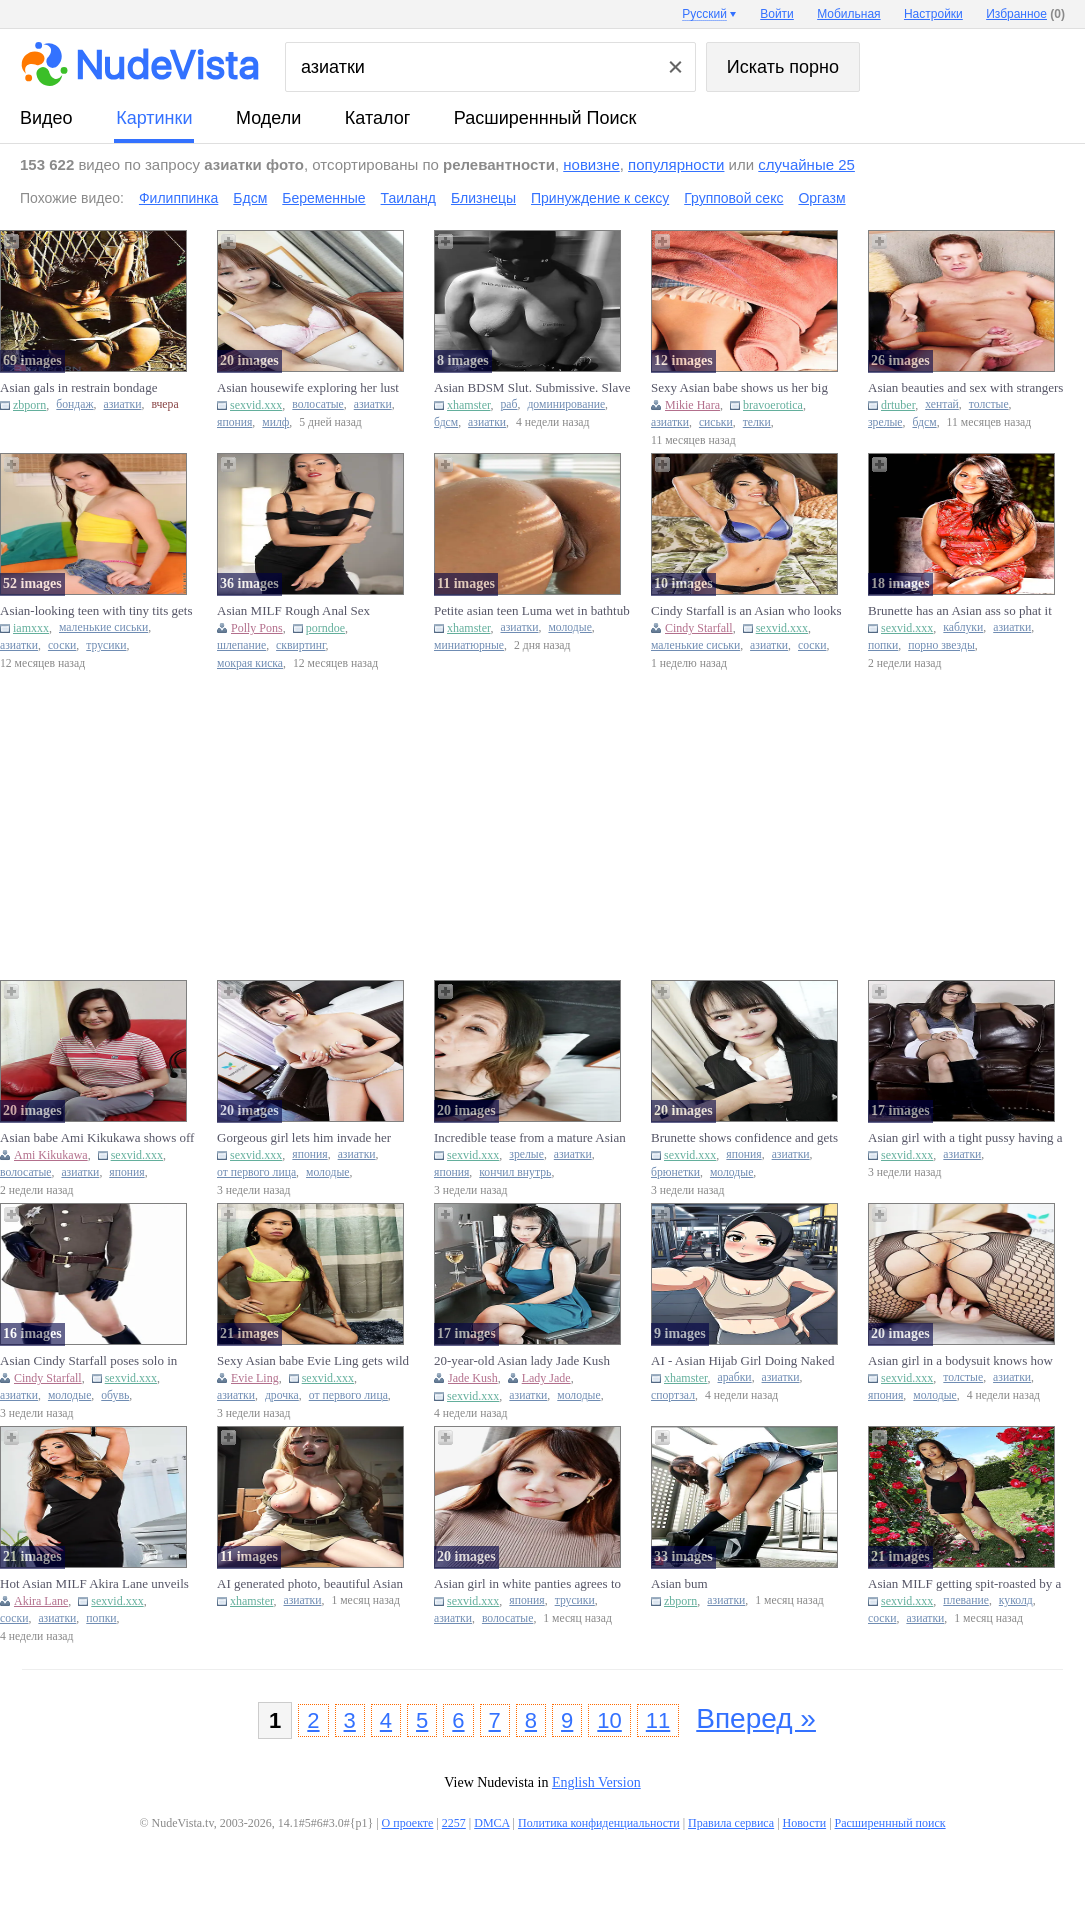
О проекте (408, 1823)
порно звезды (941, 645)
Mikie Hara (692, 405)
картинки (154, 118)
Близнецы (483, 198)
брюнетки (675, 1172)
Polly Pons (257, 628)
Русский (704, 14)
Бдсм (250, 198)
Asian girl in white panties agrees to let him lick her (527, 1584)
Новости (805, 1823)
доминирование (566, 404)
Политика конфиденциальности (599, 1823)
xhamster (469, 405)
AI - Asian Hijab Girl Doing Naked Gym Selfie (742, 1361)
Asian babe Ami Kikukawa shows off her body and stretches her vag (97, 1138)
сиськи (716, 422)
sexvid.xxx (256, 405)
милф (275, 422)
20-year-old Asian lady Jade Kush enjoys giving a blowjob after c (522, 1361)
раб (509, 404)
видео (46, 118)
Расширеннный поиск (545, 118)
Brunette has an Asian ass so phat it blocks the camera (960, 611)
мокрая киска (250, 663)
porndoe (325, 628)
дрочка (282, 1395)
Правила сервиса (731, 1823)
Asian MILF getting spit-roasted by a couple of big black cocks (964, 1584)
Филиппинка (178, 198)
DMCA (491, 1823)
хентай (942, 404)
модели (268, 118)
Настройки (933, 14)
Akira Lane (41, 1601)
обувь (115, 1395)
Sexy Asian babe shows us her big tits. (739, 388)
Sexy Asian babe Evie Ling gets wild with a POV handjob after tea (313, 1361)
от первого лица (256, 1172)
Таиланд (408, 198)
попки (883, 645)
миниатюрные (469, 645)
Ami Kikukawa (51, 1155)
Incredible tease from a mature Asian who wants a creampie (530, 1138)
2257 (454, 1823)
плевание (966, 1600)
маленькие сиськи (103, 627)
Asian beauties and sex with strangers (965, 387)
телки (757, 422)
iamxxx (31, 628)
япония (234, 422)
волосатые (317, 404)
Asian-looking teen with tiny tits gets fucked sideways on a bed (96, 611)
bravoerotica (773, 405)
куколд (1016, 1600)
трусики (106, 645)
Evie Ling (255, 1378)
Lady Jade (546, 1378)
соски (62, 645)
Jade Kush (473, 1378)
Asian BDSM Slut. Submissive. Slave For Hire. (532, 388)
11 (658, 1720)
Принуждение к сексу (600, 198)
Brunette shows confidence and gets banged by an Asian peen (744, 1138)
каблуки (963, 627)
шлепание (241, 645)
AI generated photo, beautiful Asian (310, 1583)
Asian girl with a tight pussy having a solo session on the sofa (965, 1138)
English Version (596, 1782)
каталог (377, 118)
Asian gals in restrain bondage (78, 387)
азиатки (123, 404)
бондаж (74, 404)
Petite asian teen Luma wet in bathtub (532, 610)
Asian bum (679, 1583)
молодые (569, 627)
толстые (989, 404)
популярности (676, 164)
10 (609, 1720)
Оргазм (821, 198)
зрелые (885, 422)
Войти (777, 14)
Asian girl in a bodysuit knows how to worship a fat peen (960, 1361)
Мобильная (848, 14)
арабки (735, 1377)
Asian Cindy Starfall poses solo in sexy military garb (88, 1361)
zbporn (29, 405)
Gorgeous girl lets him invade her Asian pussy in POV (304, 1138)
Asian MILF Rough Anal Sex (293, 610)
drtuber (898, 405)
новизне (591, 164)
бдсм (446, 422)
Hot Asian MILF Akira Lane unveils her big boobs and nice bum (94, 1584)
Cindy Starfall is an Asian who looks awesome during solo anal (746, 611)
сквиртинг (300, 645)
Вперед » (756, 1718)
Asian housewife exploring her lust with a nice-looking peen (308, 388)
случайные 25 (806, 164)
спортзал (673, 1395)
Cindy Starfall (699, 628)
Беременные (323, 198)
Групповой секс (733, 198)
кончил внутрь (515, 1172)
